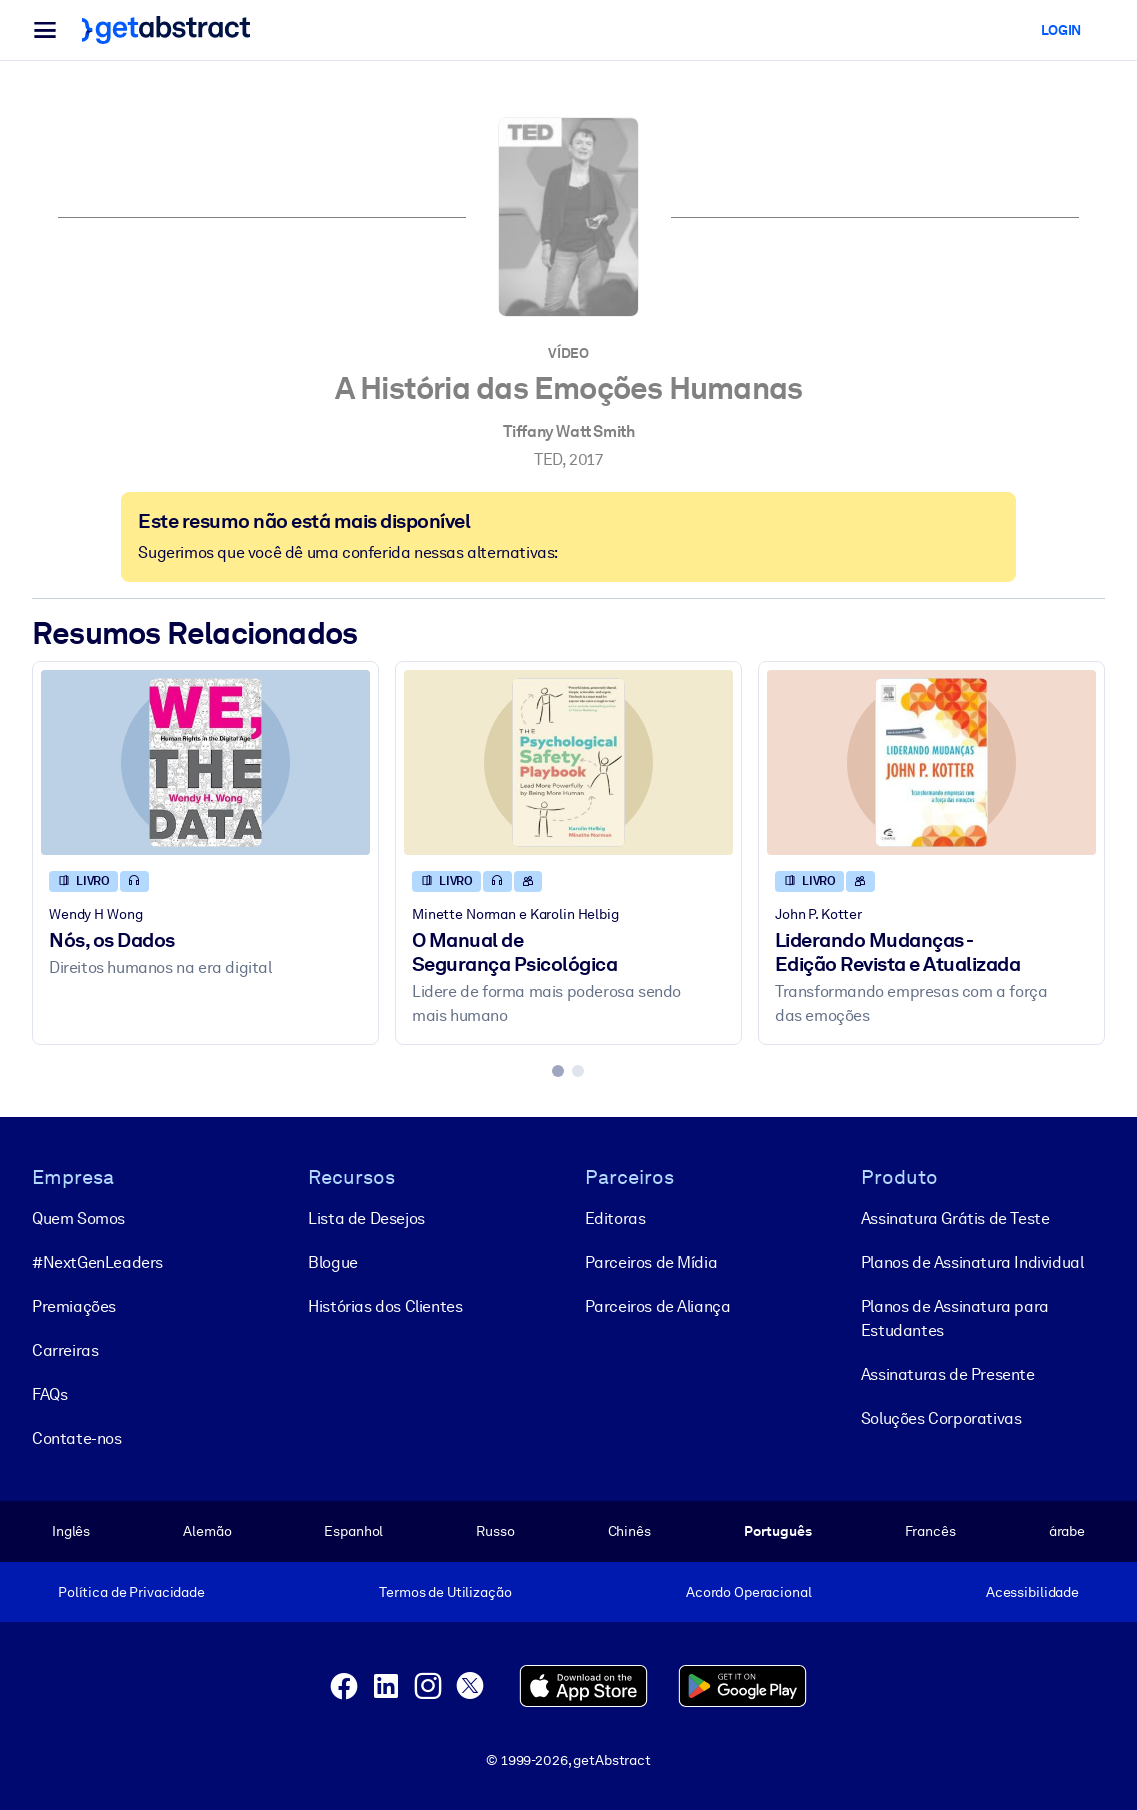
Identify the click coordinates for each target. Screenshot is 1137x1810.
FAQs (49, 1394)
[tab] (558, 1071)
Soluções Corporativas (941, 1418)
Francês (930, 1531)
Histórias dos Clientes (385, 1306)
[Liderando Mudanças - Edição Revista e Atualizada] (931, 762)
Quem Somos (78, 1218)
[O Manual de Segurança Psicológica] (568, 762)
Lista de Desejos (366, 1218)
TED (548, 459)
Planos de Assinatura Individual (972, 1262)
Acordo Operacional (749, 1592)
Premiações (74, 1306)
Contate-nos (77, 1438)
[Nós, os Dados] (205, 762)
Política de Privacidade (131, 1592)
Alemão (207, 1531)
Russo (495, 1531)
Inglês (71, 1531)
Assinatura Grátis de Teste (955, 1218)
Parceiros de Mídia (651, 1262)
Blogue (333, 1262)
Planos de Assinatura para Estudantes (955, 1318)
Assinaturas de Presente (948, 1374)
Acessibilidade (1032, 1592)
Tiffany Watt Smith (569, 431)
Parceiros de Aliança (658, 1306)
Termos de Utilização (445, 1592)
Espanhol (353, 1531)
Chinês (629, 1531)
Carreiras (65, 1350)
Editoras (615, 1218)
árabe (1067, 1531)
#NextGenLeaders (97, 1262)
